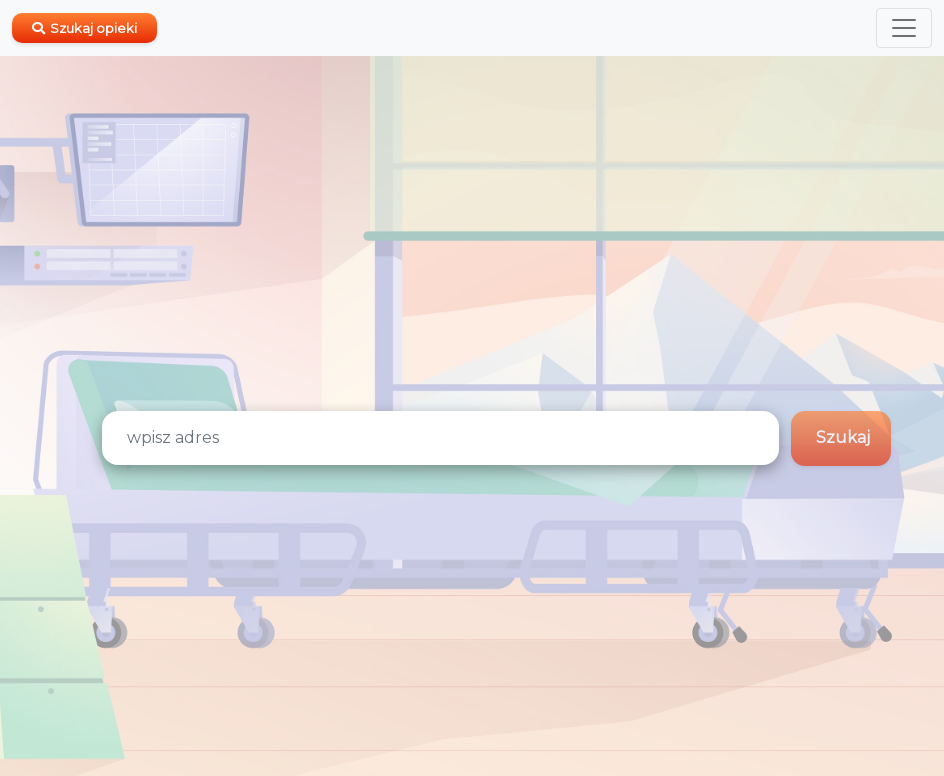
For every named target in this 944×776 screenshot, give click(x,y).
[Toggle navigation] (904, 28)
